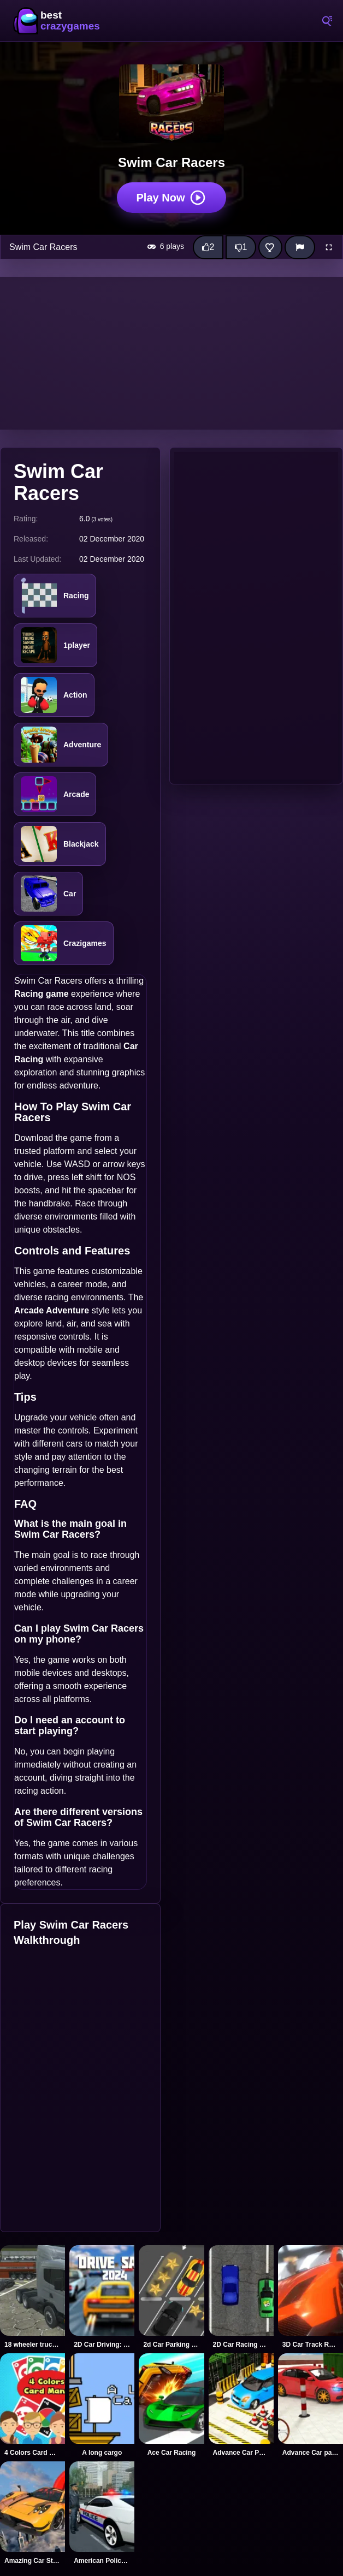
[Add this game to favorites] (270, 247)
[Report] (300, 247)
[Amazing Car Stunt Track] (32, 2513)
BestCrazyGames (57, 20)
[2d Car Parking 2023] (171, 2297)
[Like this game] (208, 247)
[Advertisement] (171, 353)
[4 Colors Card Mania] (32, 2405)
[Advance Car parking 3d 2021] (310, 2405)
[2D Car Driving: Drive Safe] (101, 2297)
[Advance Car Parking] (241, 2405)
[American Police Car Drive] (101, 2513)
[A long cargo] (101, 2405)
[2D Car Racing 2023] (241, 2297)
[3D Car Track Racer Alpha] (310, 2297)
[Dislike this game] (241, 247)
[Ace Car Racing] (171, 2405)
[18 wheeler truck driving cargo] (32, 2297)
